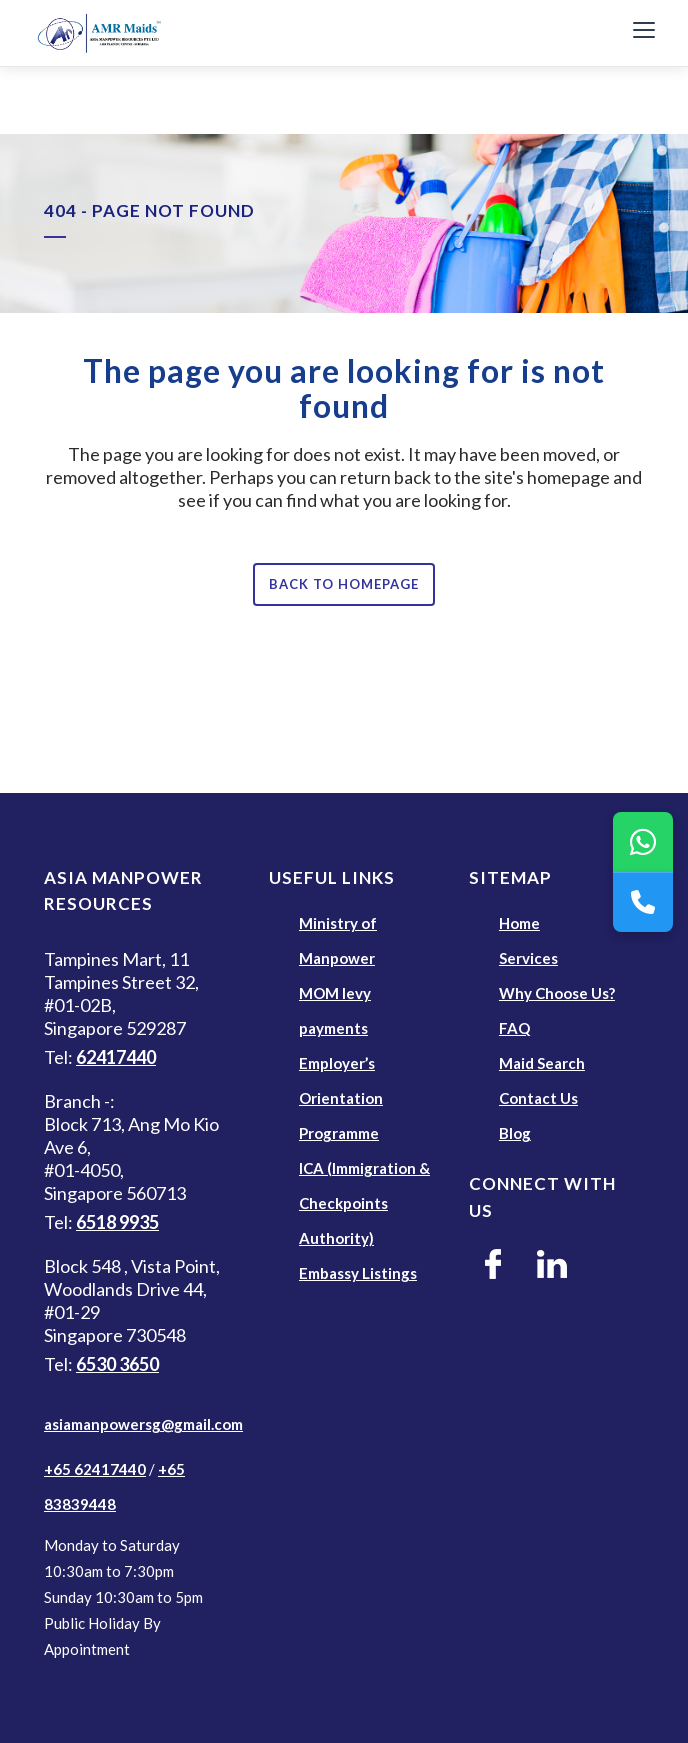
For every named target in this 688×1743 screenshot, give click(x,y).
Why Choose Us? (557, 993)
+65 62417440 (95, 1469)
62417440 (116, 1057)
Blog (515, 1133)
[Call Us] (643, 902)
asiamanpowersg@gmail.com (143, 1424)
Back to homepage (344, 584)
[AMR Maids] (318, 33)
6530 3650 (117, 1364)
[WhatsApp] (643, 842)
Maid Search (542, 1063)
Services (528, 958)
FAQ (514, 1028)
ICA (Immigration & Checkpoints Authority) (364, 1203)
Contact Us (538, 1098)
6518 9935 (117, 1222)
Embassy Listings (358, 1273)
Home (519, 923)
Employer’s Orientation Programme (341, 1098)
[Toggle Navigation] (644, 33)
